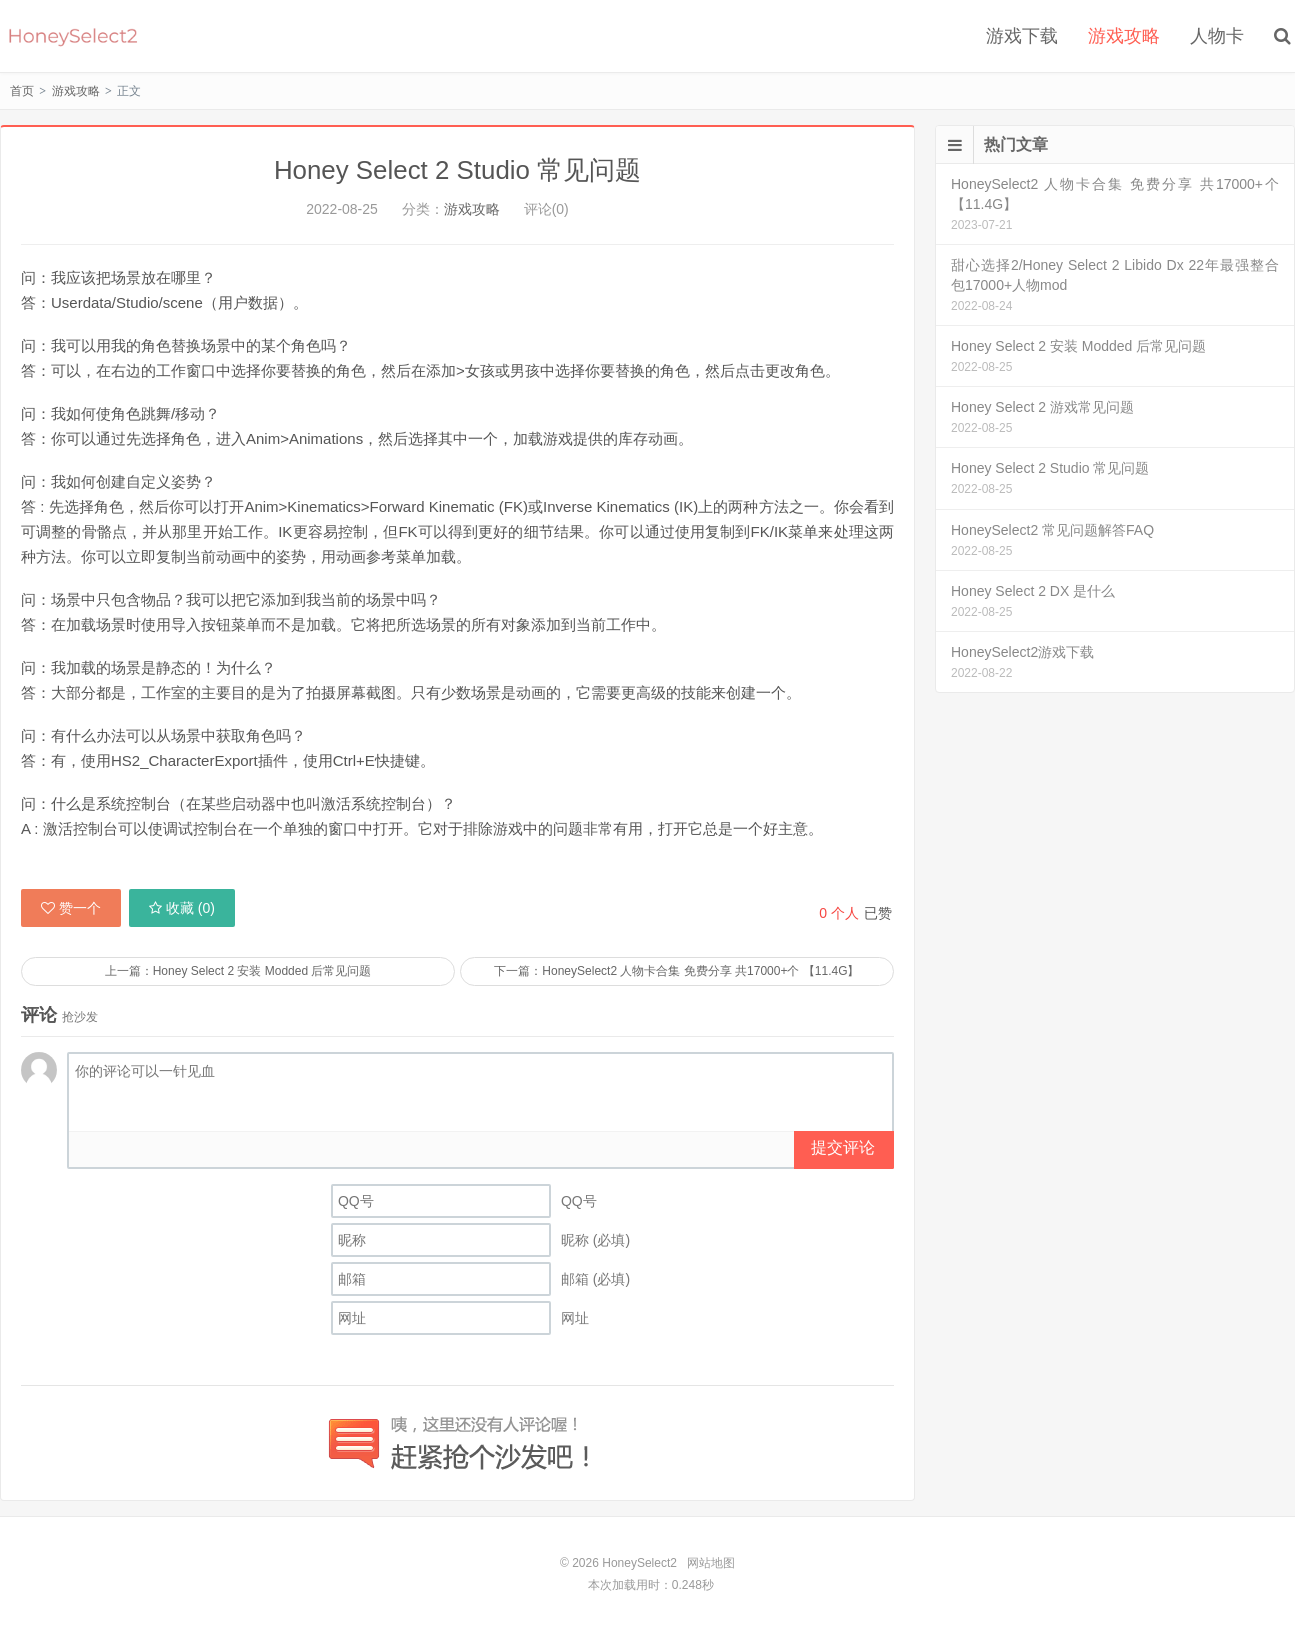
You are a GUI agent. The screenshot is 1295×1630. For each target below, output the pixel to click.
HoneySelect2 (72, 36)
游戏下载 (1022, 36)
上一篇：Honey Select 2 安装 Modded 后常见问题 (237, 970)
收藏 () (182, 907)
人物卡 (1217, 36)
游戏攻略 (1124, 36)
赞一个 (71, 907)
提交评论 (843, 1147)
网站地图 (711, 1562)
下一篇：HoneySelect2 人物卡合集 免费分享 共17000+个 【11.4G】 (677, 970)
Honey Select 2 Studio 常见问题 (457, 170)
